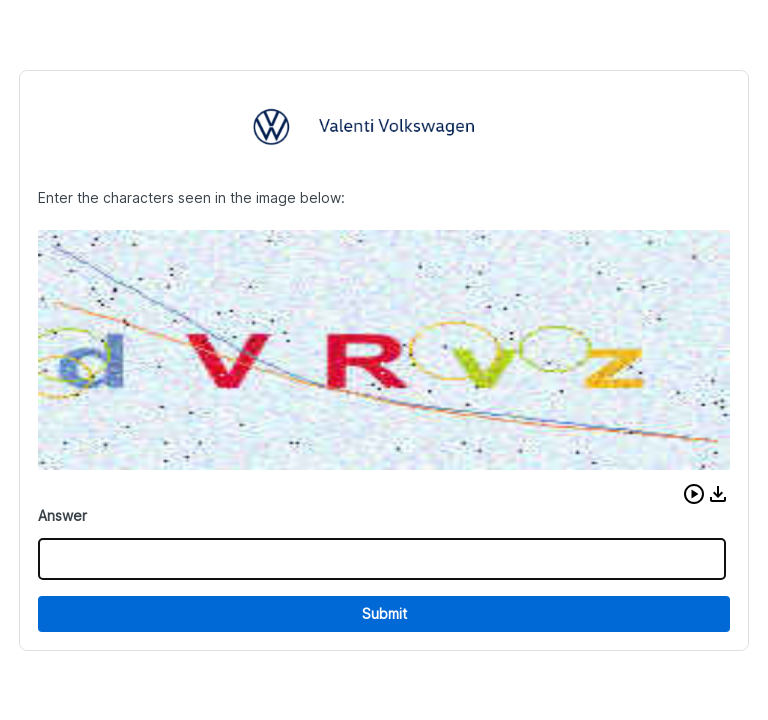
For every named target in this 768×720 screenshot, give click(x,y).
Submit (384, 613)
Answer (62, 515)
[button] (694, 494)
